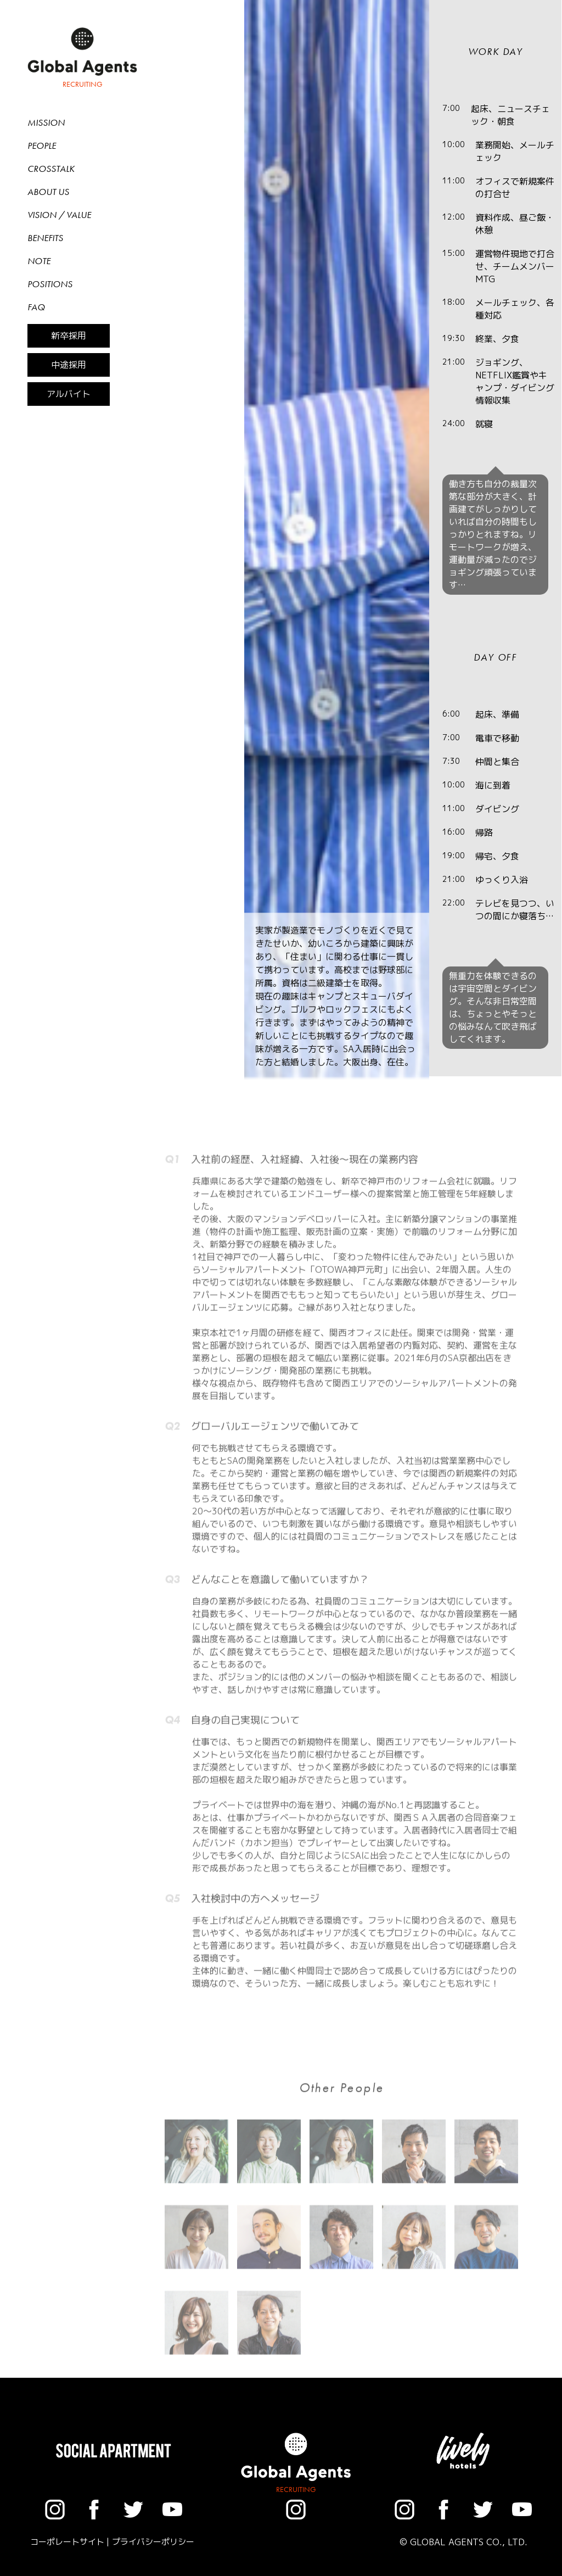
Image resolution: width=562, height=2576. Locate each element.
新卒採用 (68, 335)
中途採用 (68, 365)
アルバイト (69, 394)
